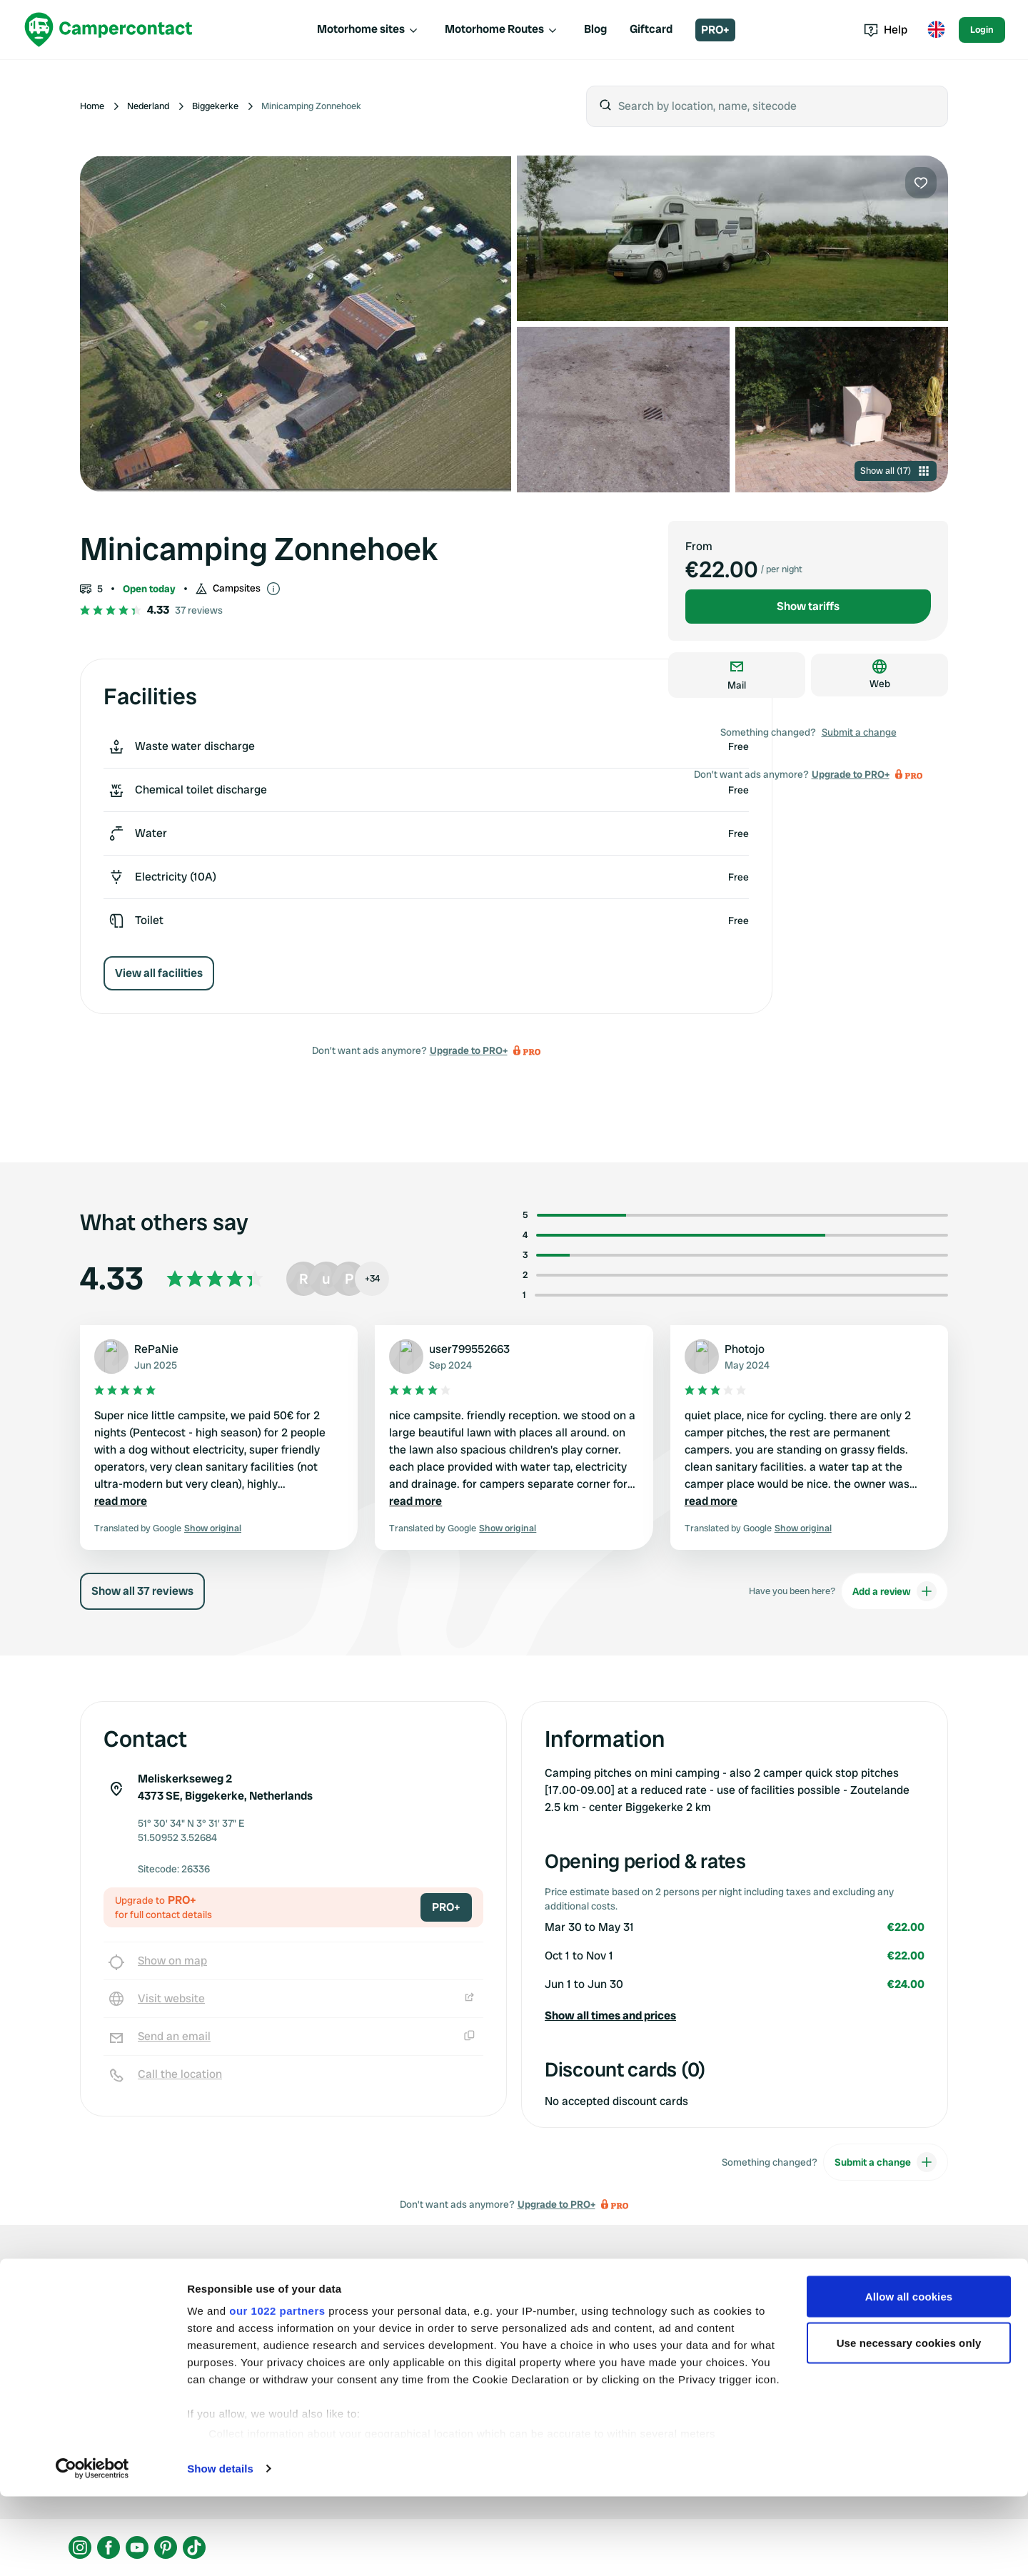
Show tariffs (808, 606)
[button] (734, 2015)
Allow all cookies (909, 2376)
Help (885, 29)
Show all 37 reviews (142, 1590)
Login (982, 30)
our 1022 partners (277, 2390)
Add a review (894, 1591)
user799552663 (469, 1349)
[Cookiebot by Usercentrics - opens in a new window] (92, 2548)
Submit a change (859, 732)
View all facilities (159, 972)
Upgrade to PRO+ (469, 1050)
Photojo (745, 1349)
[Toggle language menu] (936, 30)
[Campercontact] (108, 30)
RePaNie (156, 1349)
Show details (220, 2548)
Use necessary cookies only (909, 2423)
